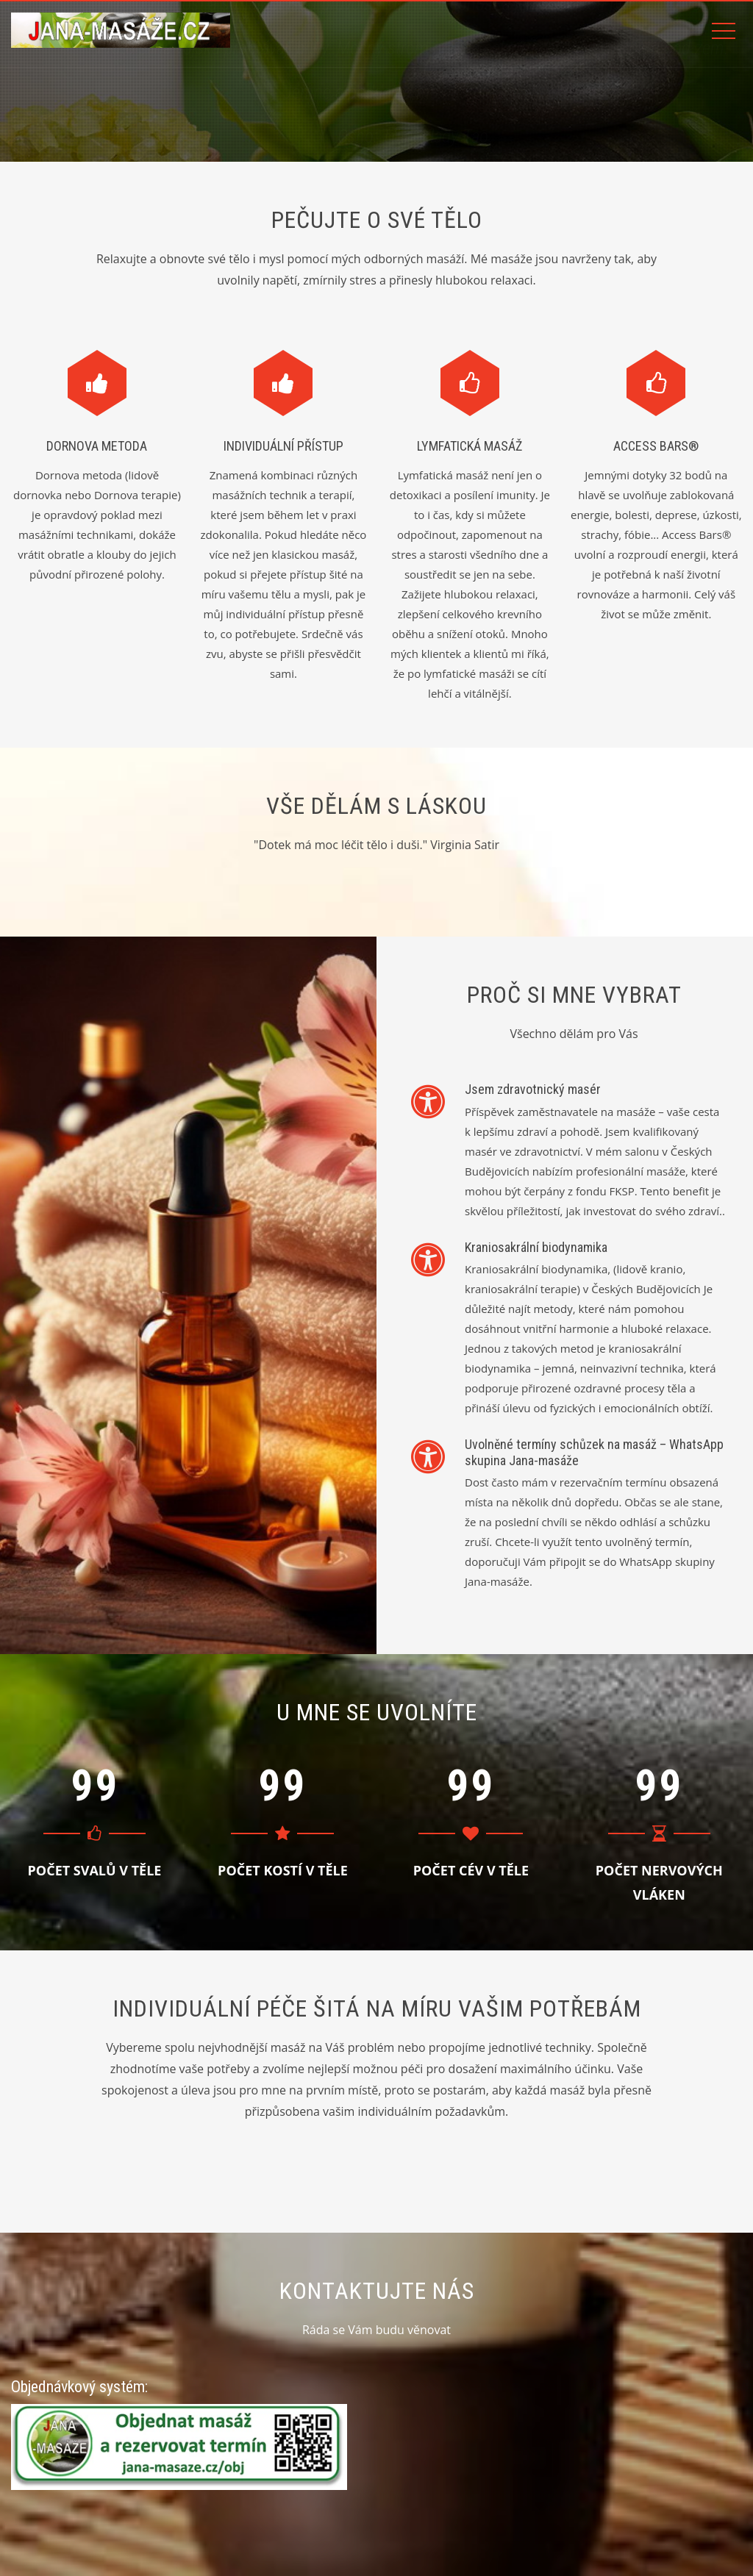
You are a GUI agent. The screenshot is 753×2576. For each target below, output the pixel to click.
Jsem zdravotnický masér (533, 1089)
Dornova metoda (96, 446)
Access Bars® (656, 446)
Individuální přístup (283, 446)
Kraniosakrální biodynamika (536, 1247)
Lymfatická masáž (469, 446)
